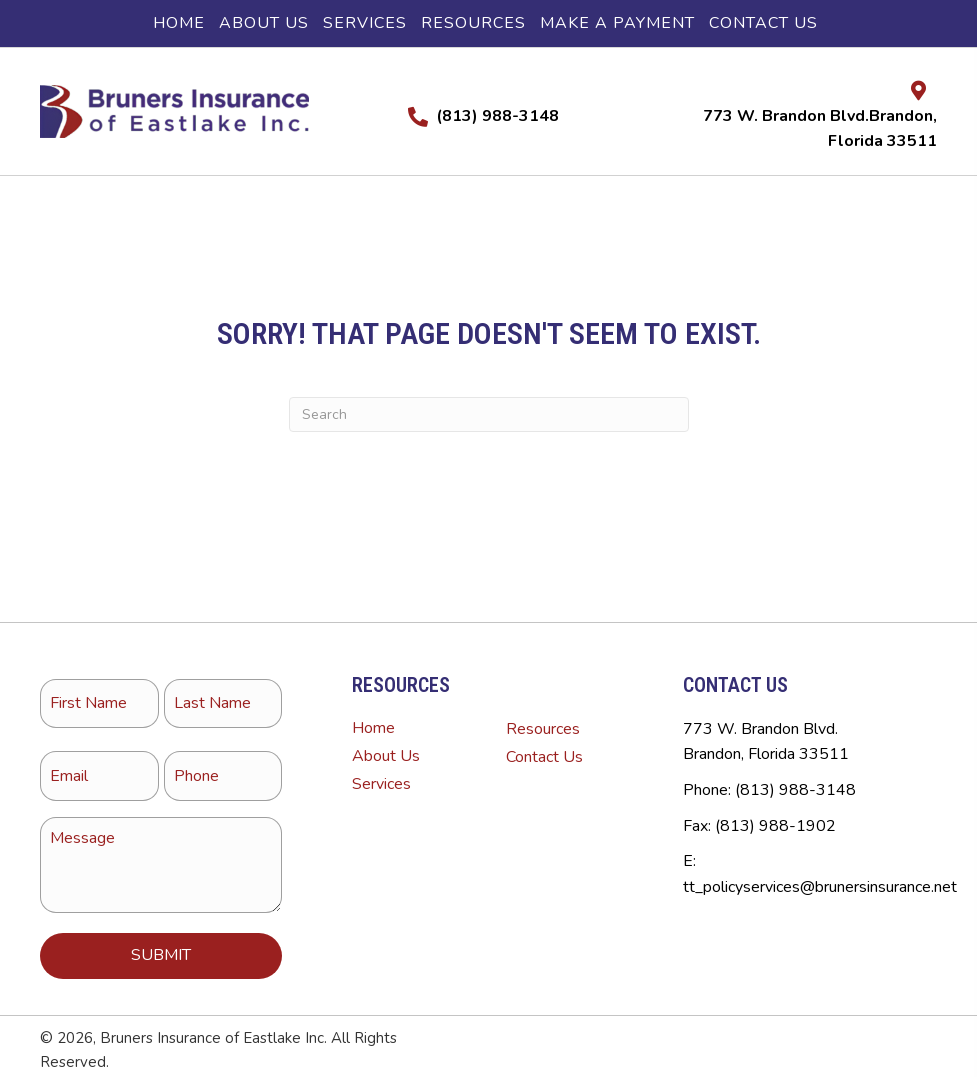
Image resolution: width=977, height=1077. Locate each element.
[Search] (489, 414)
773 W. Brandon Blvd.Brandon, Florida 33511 (766, 742)
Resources (543, 729)
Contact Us (544, 757)
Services (381, 784)
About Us (386, 756)
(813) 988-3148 (497, 116)
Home (373, 728)
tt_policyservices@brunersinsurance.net (820, 887)
